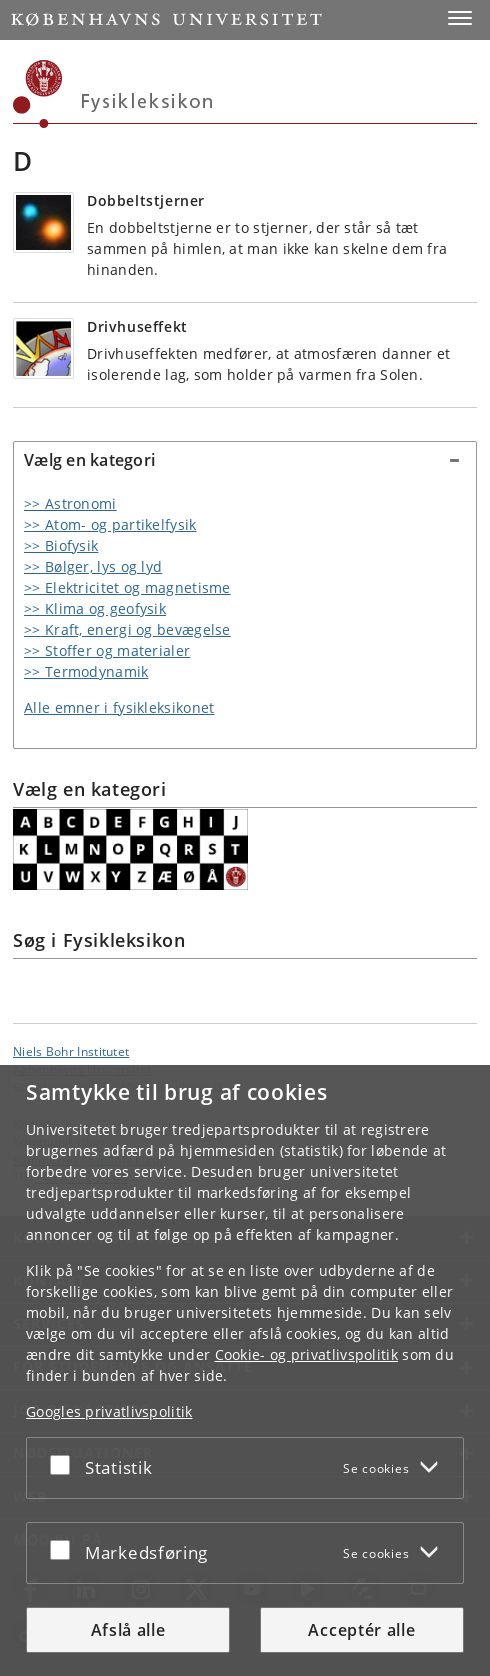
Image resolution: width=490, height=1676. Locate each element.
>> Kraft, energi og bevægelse (127, 629)
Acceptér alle (361, 1630)
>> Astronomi (70, 503)
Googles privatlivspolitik (109, 1411)
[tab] (245, 461)
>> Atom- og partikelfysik (110, 524)
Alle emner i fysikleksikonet (119, 707)
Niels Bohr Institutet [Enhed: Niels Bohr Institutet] (71, 1051)
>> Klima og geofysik (95, 608)
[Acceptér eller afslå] (65, 1464)
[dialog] (245, 1370)
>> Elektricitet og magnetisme (127, 587)
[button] (460, 18)
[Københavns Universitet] (38, 94)
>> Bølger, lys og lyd (93, 566)
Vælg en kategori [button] (89, 460)
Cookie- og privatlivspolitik (306, 1354)
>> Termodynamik (86, 671)
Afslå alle (128, 1630)
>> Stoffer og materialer (107, 650)
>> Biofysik (61, 545)
